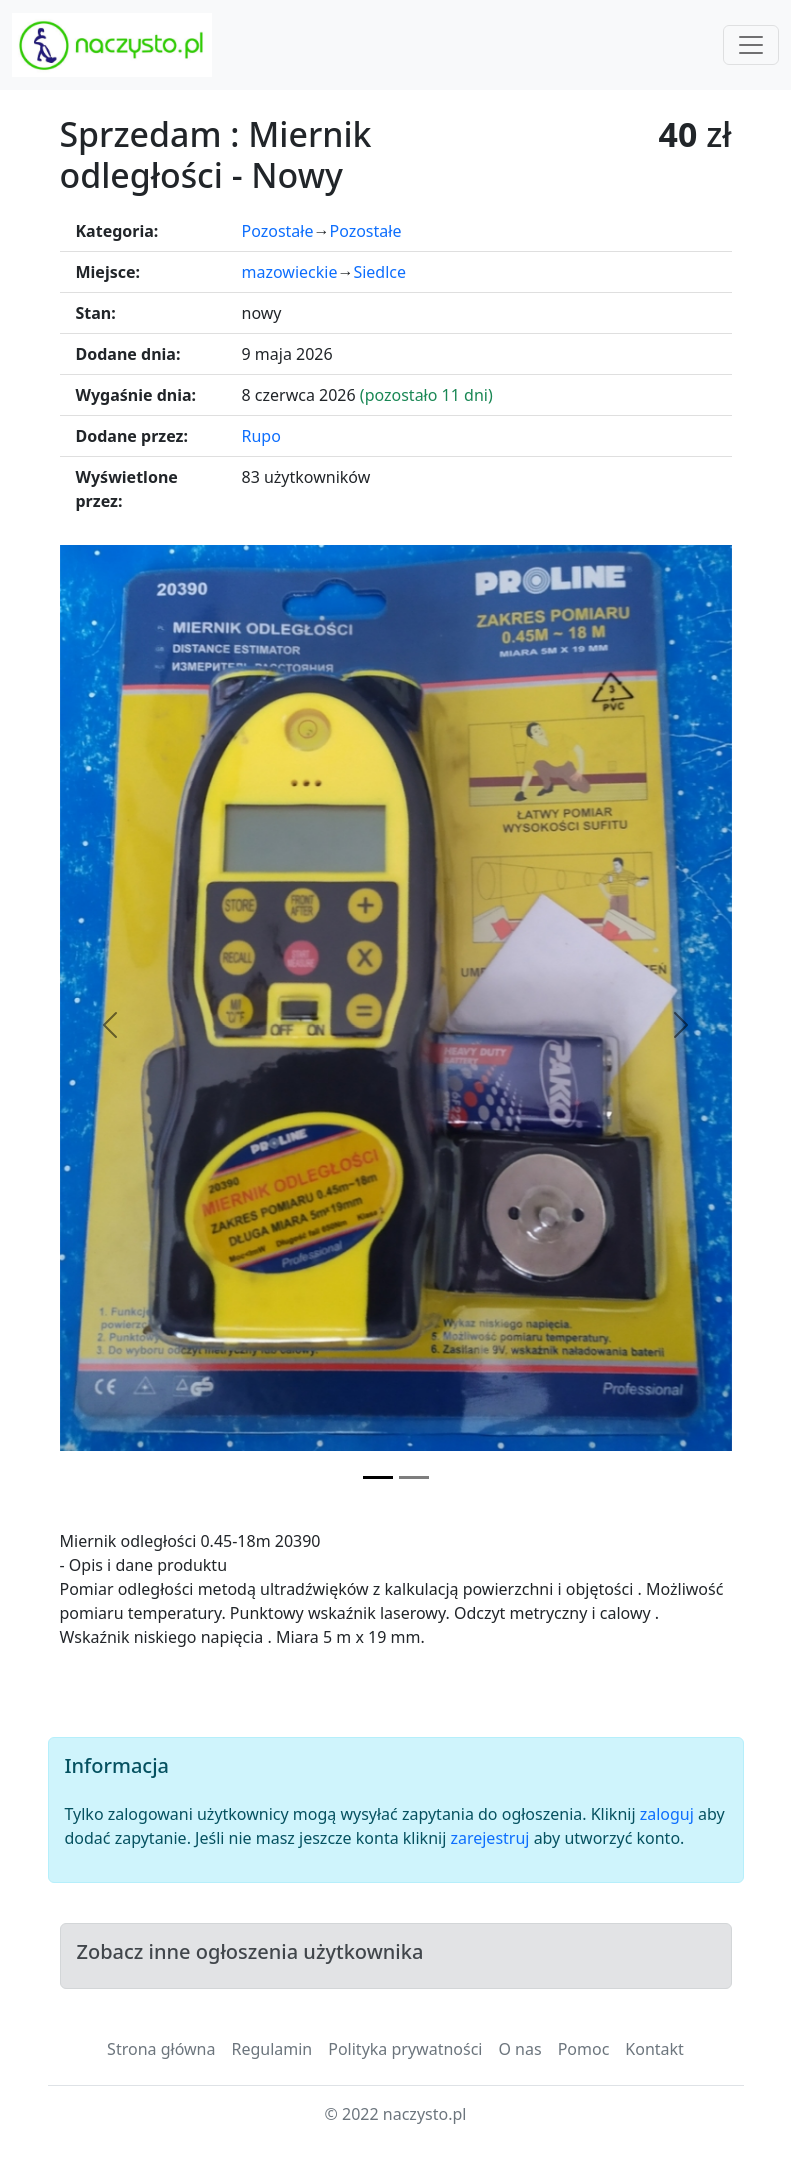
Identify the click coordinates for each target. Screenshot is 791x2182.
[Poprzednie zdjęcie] (110, 1025)
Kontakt (654, 2049)
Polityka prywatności (405, 2049)
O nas (519, 2049)
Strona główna (161, 2049)
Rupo (261, 436)
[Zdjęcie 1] (378, 1477)
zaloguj (667, 1814)
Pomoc (584, 2049)
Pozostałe (278, 231)
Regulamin (271, 2049)
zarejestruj (489, 1838)
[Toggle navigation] (751, 45)
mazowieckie (290, 272)
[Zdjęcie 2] (414, 1477)
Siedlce (379, 272)
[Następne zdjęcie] (681, 1025)
